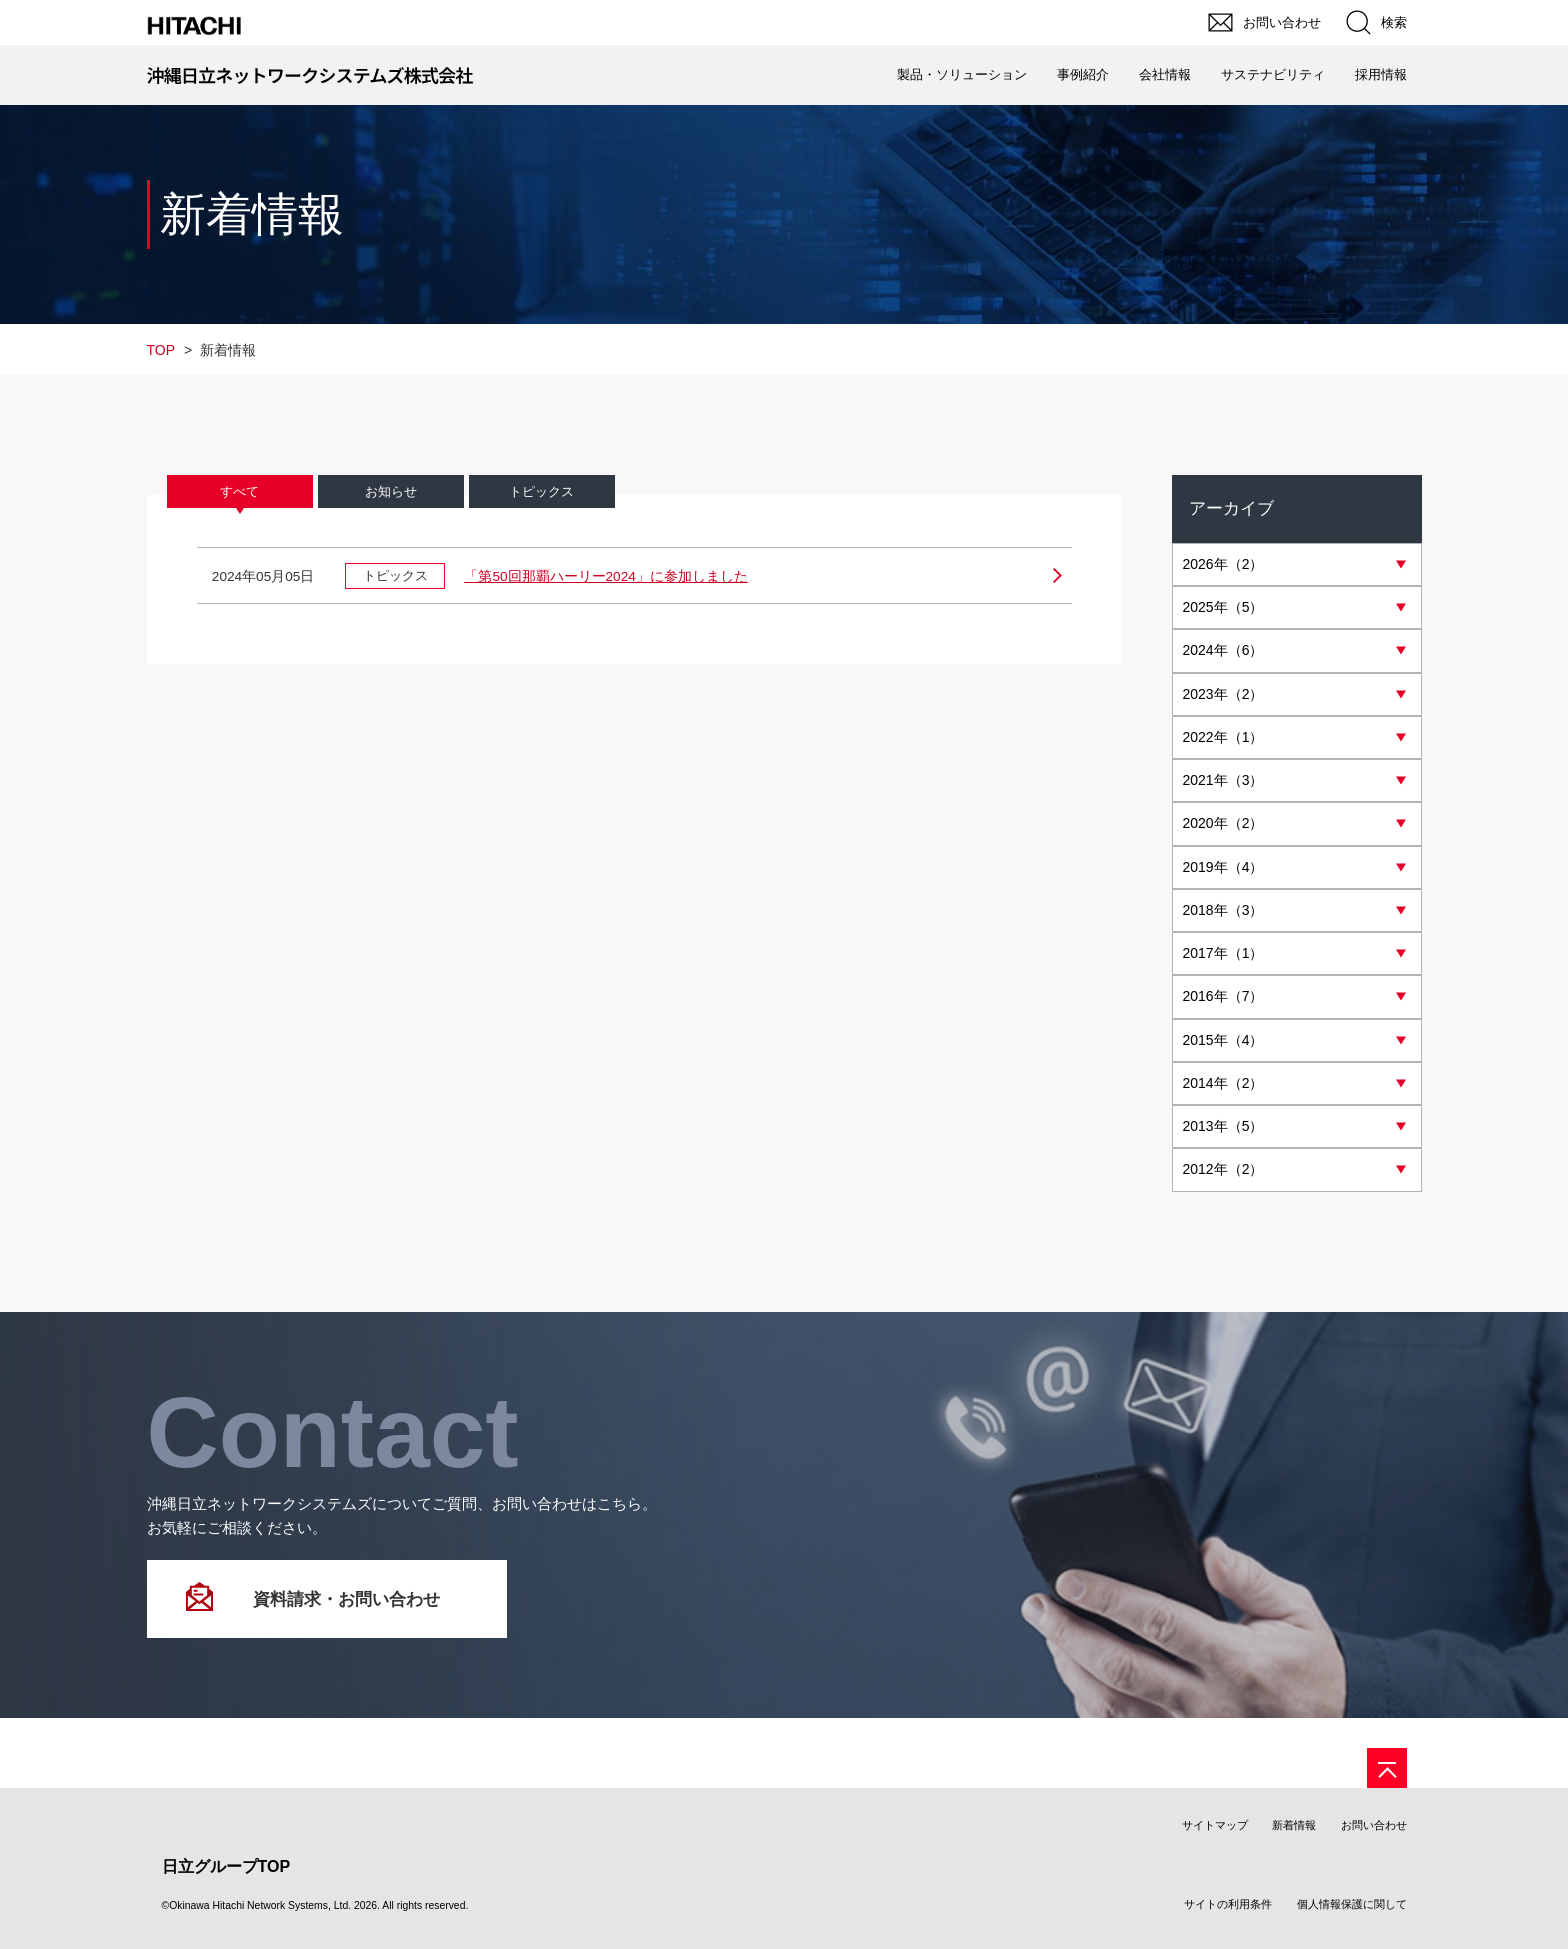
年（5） (1223, 609)
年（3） (1223, 785)
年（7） (1223, 1005)
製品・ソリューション (962, 74)
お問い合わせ (1374, 1837)
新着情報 (1294, 1837)
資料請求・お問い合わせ (347, 1611)
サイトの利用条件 (1228, 1916)
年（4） (1223, 873)
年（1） (1223, 741)
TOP (161, 350)
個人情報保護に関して (1352, 1916)
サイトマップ (1215, 1837)
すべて (239, 493)
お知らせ (391, 493)
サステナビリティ (1273, 74)
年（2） (1223, 565)
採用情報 (1381, 74)
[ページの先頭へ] (1387, 1780)
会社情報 (1165, 74)
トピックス (541, 493)
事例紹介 (1083, 74)
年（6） (1223, 653)
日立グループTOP (226, 1878)
